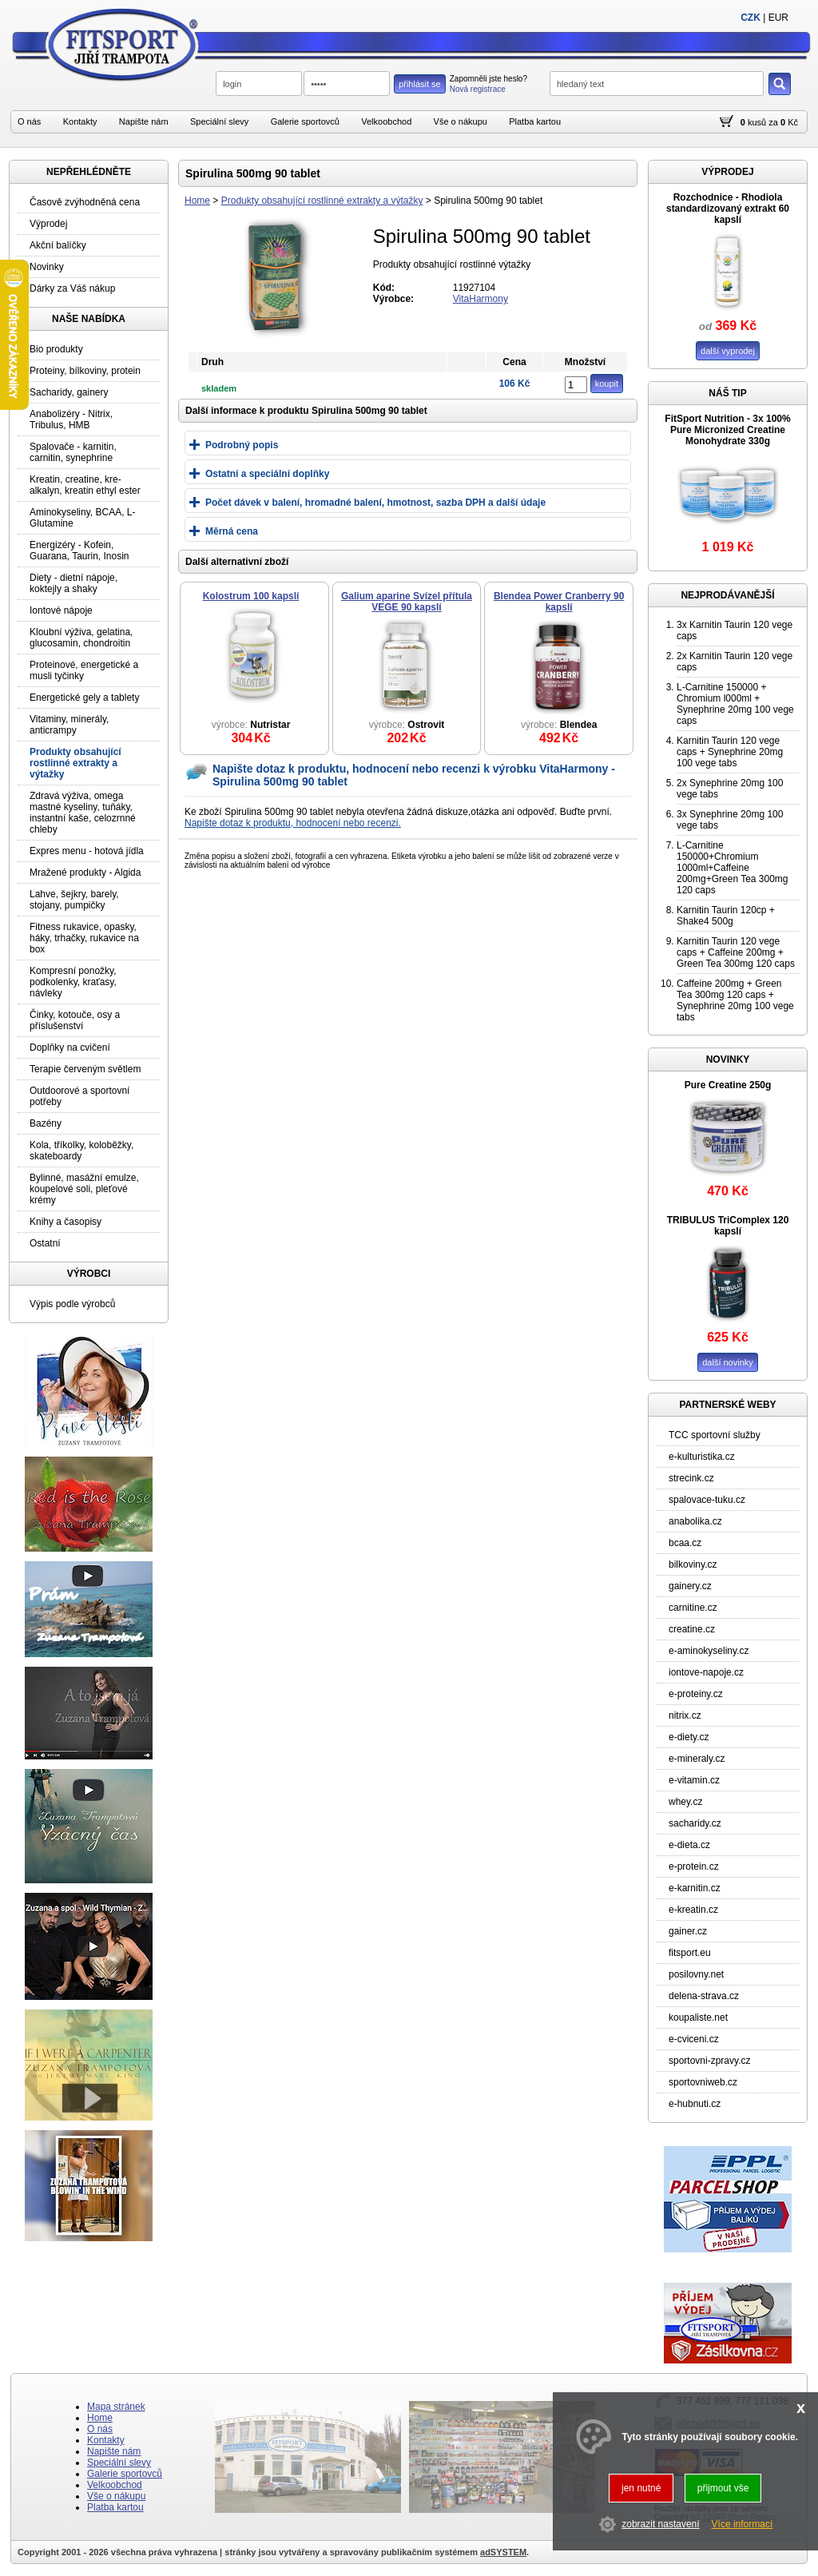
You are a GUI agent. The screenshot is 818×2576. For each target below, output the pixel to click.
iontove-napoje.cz (706, 1672)
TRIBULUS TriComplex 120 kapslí (728, 1225)
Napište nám (144, 121)
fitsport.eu (690, 1952)
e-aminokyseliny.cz (709, 1650)
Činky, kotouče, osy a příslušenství (75, 1020)
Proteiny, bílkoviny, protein (85, 370)
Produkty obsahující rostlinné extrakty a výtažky (322, 200)
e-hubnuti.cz (695, 2103)
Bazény (46, 1123)
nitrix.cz (685, 1715)
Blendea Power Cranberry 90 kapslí (559, 601)
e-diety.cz (689, 1737)
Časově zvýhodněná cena (85, 202)
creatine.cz (692, 1629)
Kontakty (80, 121)
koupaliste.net (698, 2017)
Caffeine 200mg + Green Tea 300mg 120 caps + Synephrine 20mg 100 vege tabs (735, 1000)
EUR (778, 17)
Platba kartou (535, 121)
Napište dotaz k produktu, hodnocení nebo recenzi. (293, 823)
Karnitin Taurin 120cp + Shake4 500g (726, 915)
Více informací (742, 2524)
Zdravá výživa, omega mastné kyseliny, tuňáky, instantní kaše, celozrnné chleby (83, 812)
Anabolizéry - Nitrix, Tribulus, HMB (71, 419)
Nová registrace (478, 89)
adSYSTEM (503, 2552)
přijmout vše (723, 2488)
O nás (29, 121)
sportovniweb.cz (703, 2082)
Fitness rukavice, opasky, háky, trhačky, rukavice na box (84, 938)
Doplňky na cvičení (70, 1047)
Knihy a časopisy (65, 1221)
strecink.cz (691, 1478)
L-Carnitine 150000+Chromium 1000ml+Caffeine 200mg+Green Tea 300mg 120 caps (732, 868)
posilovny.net (696, 1974)
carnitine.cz (693, 1607)
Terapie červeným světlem (85, 1069)
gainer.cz (688, 1931)
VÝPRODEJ (727, 171)
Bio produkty (56, 349)
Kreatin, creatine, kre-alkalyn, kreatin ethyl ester (85, 485)
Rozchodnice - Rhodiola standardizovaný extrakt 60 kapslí (727, 208)
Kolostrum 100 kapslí (251, 596)
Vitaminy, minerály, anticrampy (69, 725)
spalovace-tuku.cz (707, 1499)
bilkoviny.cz (693, 1564)
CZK (750, 17)
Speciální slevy (219, 121)
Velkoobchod (386, 121)
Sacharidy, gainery (69, 392)
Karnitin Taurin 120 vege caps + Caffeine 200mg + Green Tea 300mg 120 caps (736, 952)
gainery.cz (690, 1586)
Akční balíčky (58, 245)
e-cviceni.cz (694, 2039)
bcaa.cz (685, 1542)
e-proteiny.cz (696, 1693)
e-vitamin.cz (694, 1780)
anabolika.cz (695, 1521)
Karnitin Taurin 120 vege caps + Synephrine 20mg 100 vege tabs (730, 752)
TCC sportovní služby (714, 1435)
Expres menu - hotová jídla (87, 851)
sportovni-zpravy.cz (709, 2060)
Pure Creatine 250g (728, 1085)
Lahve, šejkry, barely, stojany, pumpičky (74, 899)
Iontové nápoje (61, 610)
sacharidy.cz (695, 1823)
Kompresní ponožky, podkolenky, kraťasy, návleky (73, 982)
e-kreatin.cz (693, 1909)
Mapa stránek (116, 2406)
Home (197, 200)
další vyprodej (728, 351)
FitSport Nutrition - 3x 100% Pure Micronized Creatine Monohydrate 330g (727, 430)
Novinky (47, 266)
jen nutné (641, 2488)
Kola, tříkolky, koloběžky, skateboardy (81, 1150)
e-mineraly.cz (697, 1758)
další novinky (727, 1362)
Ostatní (45, 1243)
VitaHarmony (480, 298)
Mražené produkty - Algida (85, 872)
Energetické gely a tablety (84, 697)
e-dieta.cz (689, 1845)
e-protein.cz (694, 1866)
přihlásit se (420, 84)
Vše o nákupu (460, 121)
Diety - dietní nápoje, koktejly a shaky (73, 583)
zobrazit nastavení (660, 2524)
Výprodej (48, 223)
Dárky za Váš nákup (72, 288)
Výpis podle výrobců (72, 1304)
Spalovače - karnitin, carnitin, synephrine (73, 452)
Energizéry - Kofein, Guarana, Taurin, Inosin (79, 550)
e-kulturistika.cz (702, 1456)
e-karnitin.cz (695, 1888)
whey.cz (685, 1801)
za (773, 122)
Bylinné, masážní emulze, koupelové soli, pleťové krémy (84, 1189)
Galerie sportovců (305, 121)
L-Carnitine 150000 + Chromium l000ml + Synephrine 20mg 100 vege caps (735, 704)
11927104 (474, 287)
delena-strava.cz (704, 1996)
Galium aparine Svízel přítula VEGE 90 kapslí (406, 601)
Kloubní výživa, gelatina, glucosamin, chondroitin (81, 637)
